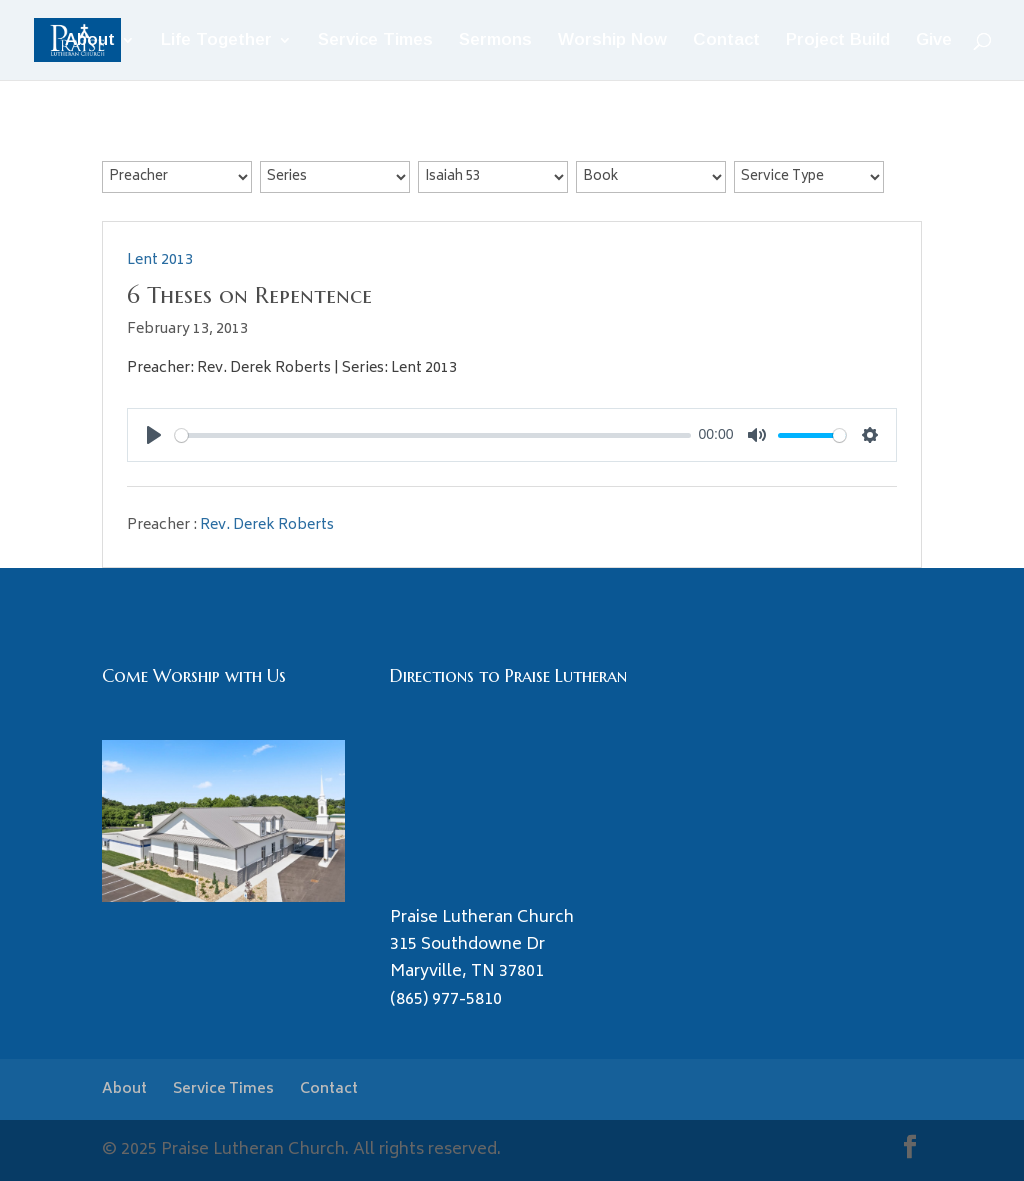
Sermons (495, 41)
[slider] (433, 435)
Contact (726, 41)
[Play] (154, 435)
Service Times (375, 41)
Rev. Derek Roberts (267, 525)
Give (934, 41)
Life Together (216, 41)
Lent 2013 (160, 260)
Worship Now (612, 41)
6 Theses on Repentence (249, 295)
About (90, 41)
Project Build (838, 41)
